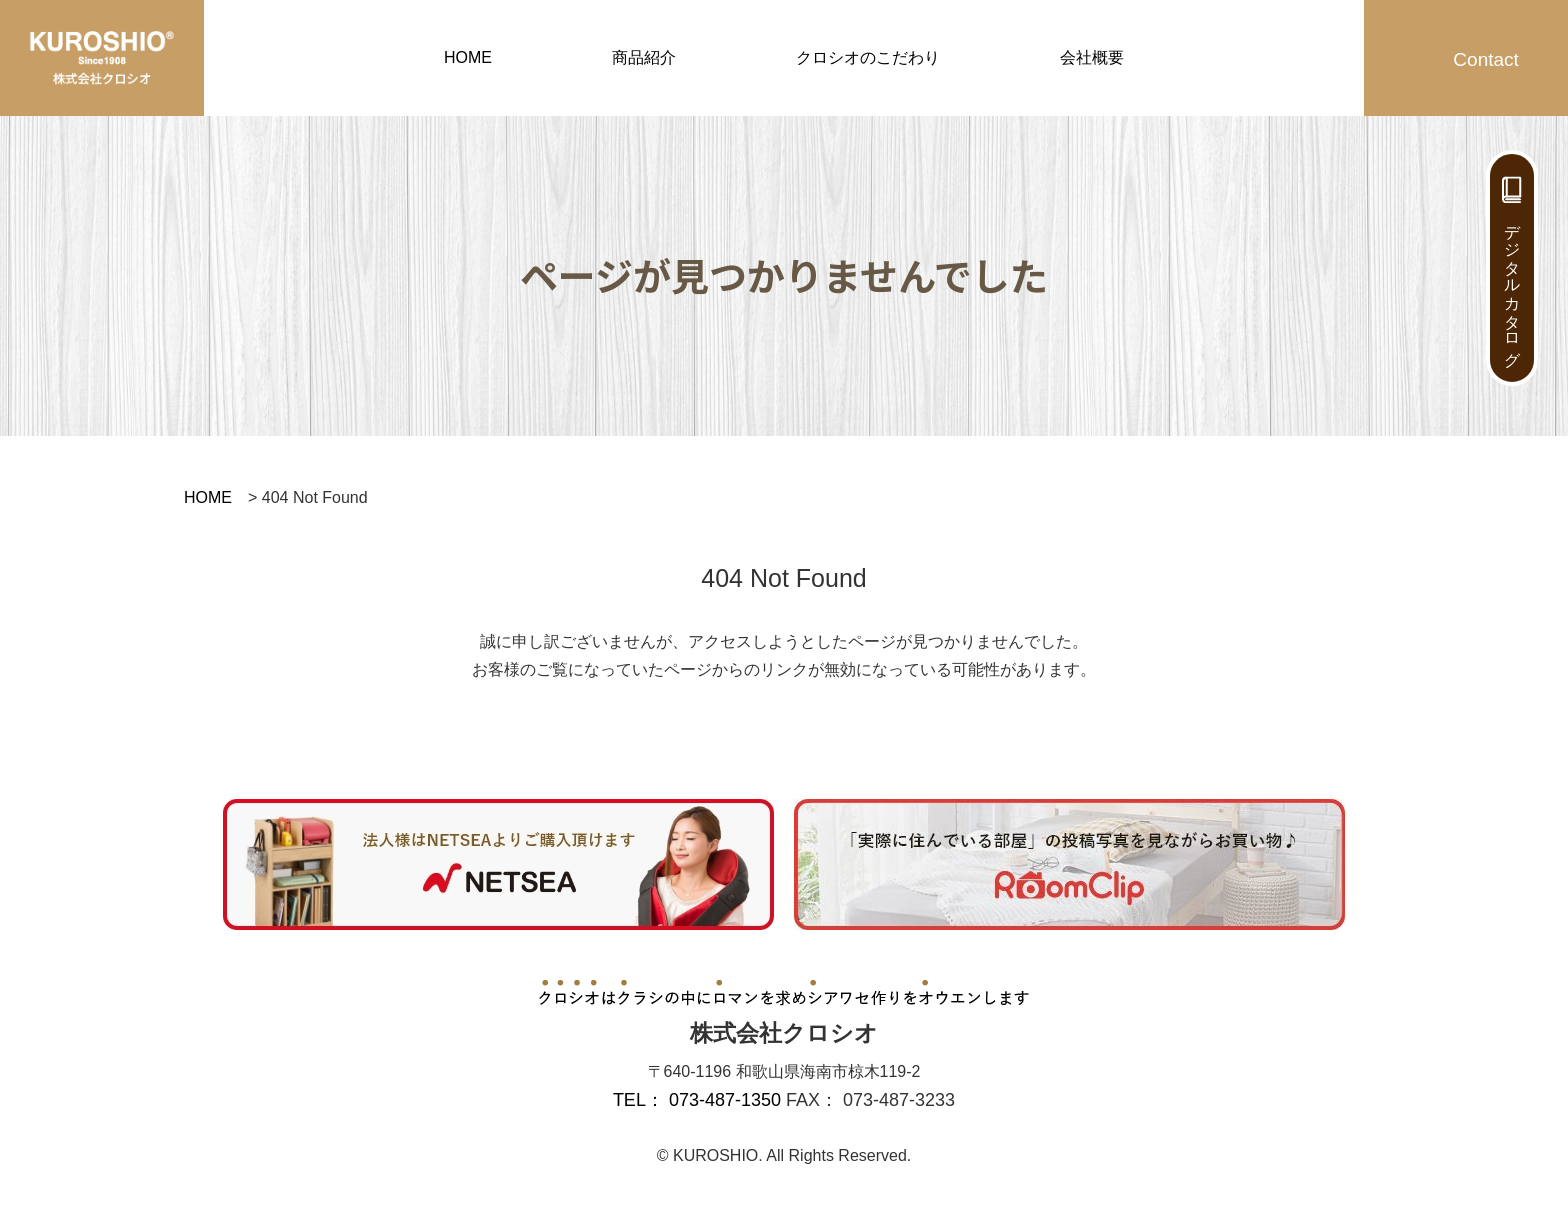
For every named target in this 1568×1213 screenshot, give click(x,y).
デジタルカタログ (1512, 286)
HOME (468, 57)
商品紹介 (644, 57)
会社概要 (1092, 57)
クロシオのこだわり (868, 57)
